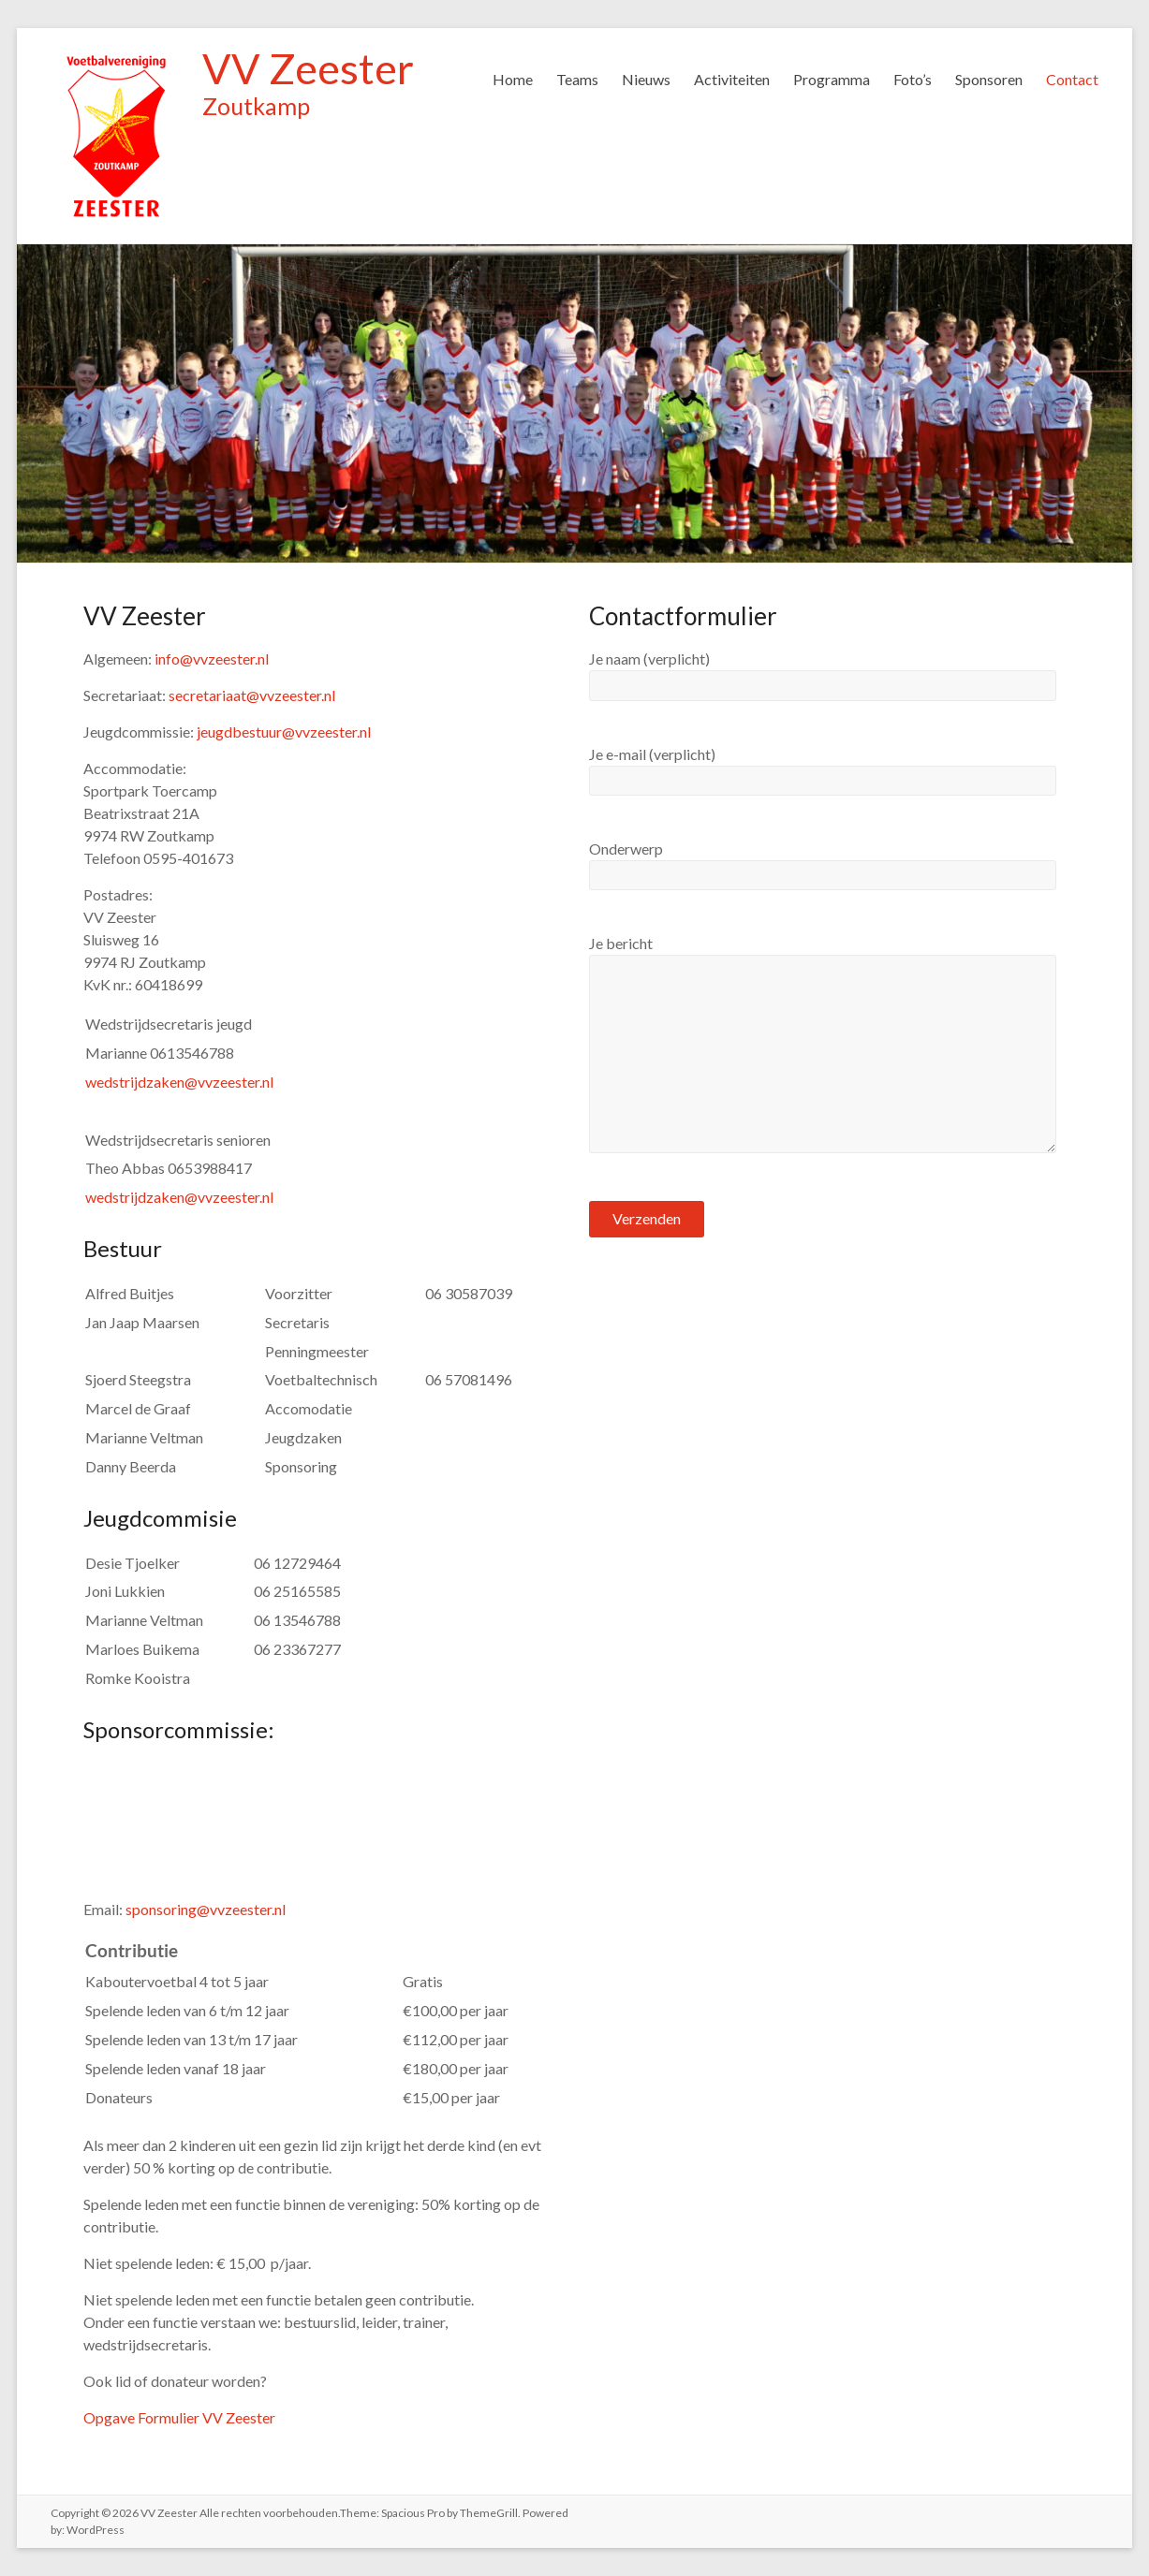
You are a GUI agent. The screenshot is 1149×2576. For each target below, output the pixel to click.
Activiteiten (732, 79)
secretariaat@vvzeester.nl (252, 695)
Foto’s (912, 79)
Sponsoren (989, 79)
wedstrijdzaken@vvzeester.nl (179, 1081)
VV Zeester (308, 68)
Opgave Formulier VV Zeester (179, 2417)
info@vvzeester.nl (212, 658)
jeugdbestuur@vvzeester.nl (284, 731)
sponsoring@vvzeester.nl (205, 1909)
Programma (831, 79)
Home (513, 79)
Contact (1072, 79)
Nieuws (646, 79)
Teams (577, 79)
